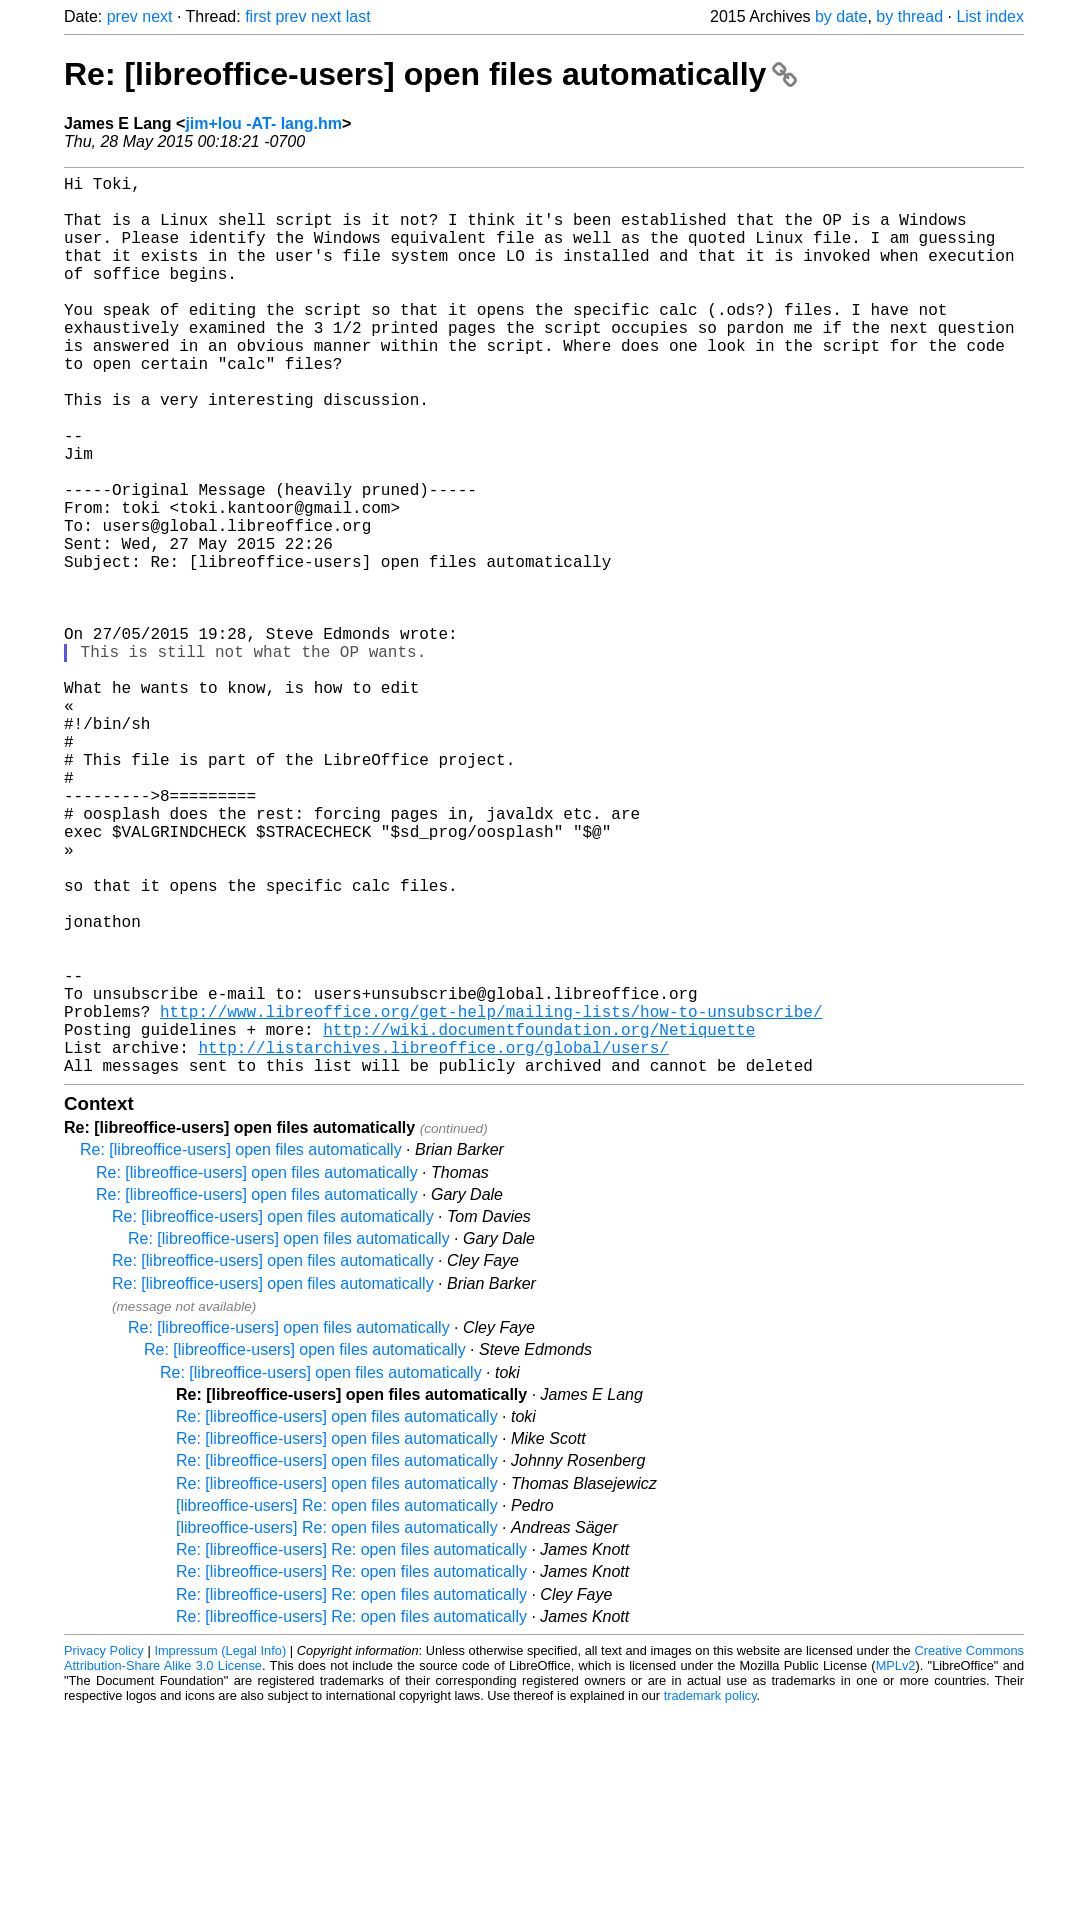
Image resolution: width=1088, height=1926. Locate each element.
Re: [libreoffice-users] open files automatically (430, 74)
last (358, 16)
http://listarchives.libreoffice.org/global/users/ (433, 1243)
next (157, 16)
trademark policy (710, 1895)
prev (122, 16)
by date (841, 16)
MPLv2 (896, 1865)
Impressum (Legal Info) (220, 1850)
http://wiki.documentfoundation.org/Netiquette (539, 1221)
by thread (909, 16)
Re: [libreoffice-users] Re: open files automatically (351, 1749)
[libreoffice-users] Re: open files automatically (337, 1705)
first (258, 16)
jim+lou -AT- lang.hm (263, 123)
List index (990, 16)
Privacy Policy (104, 1850)
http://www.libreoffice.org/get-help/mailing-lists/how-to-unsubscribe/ (491, 1199)
